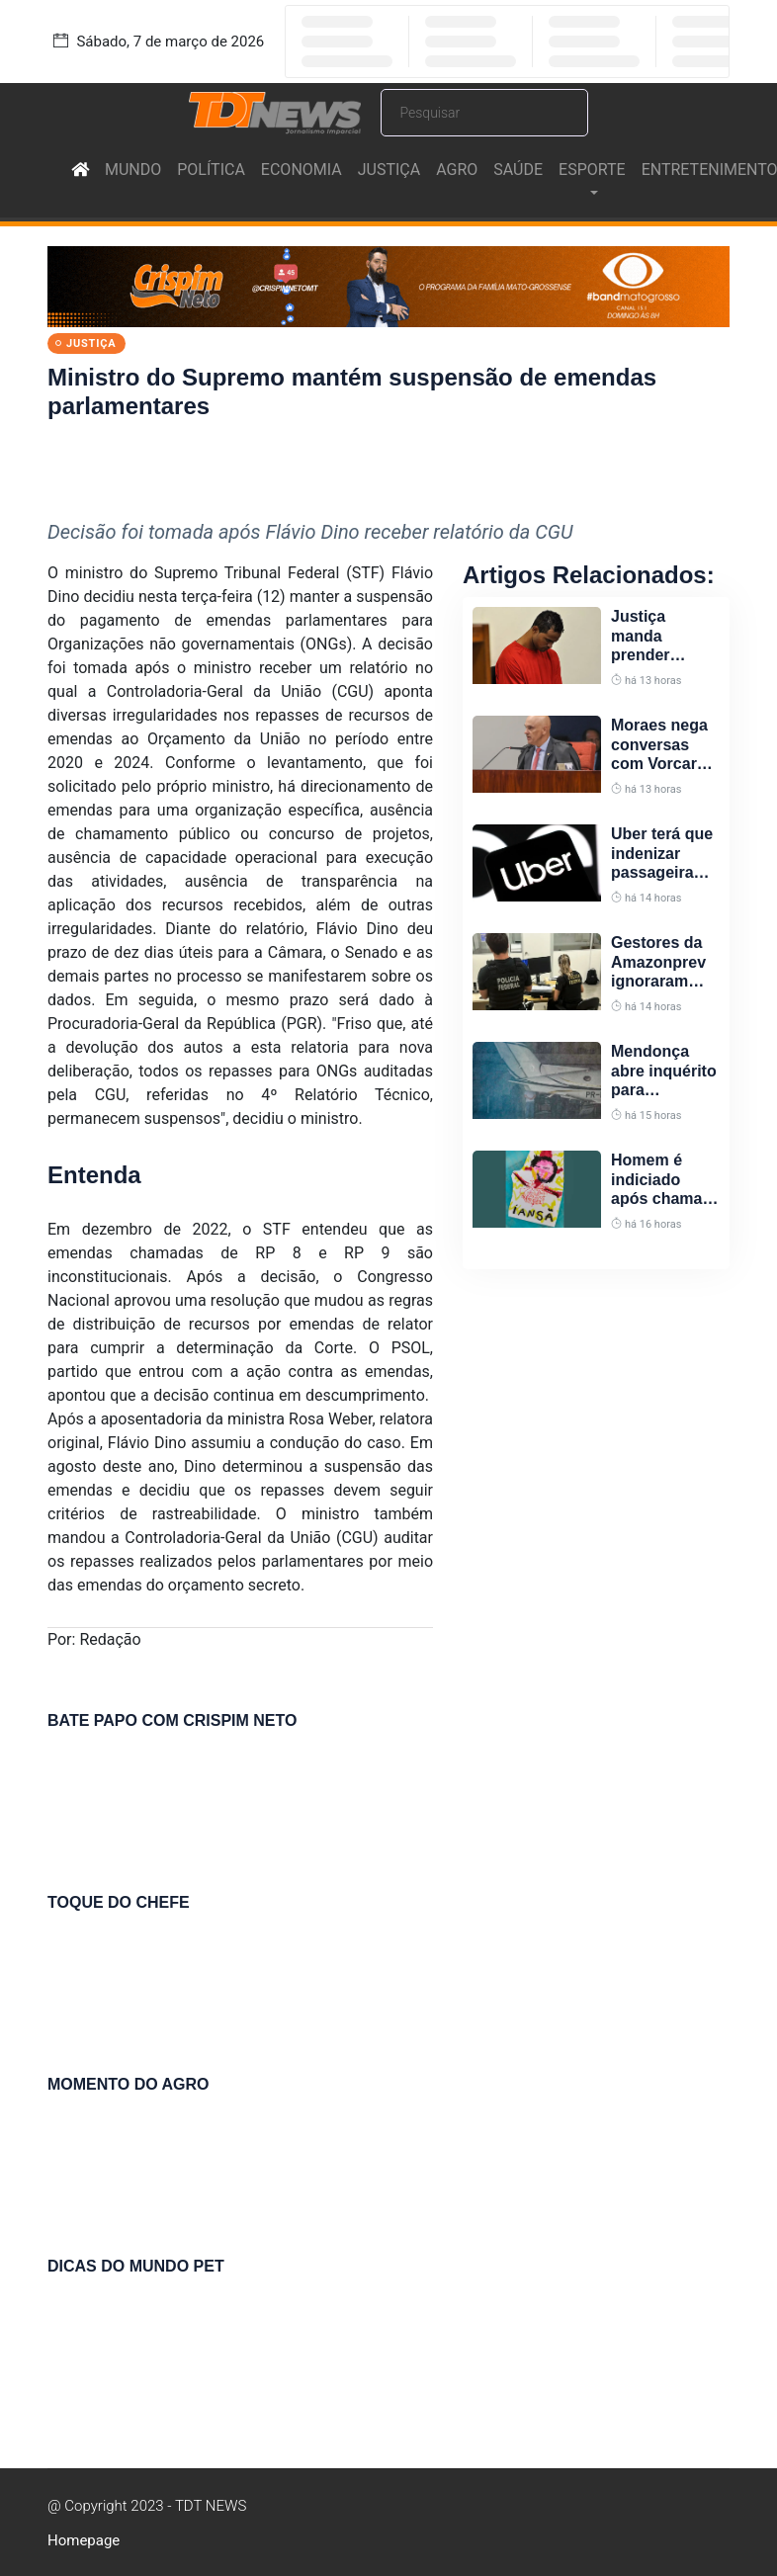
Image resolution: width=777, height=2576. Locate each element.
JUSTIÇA (389, 169)
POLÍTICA (211, 169)
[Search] (484, 112)
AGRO (456, 169)
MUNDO (133, 169)
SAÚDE (518, 169)
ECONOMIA (301, 169)
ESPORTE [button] (592, 169)
